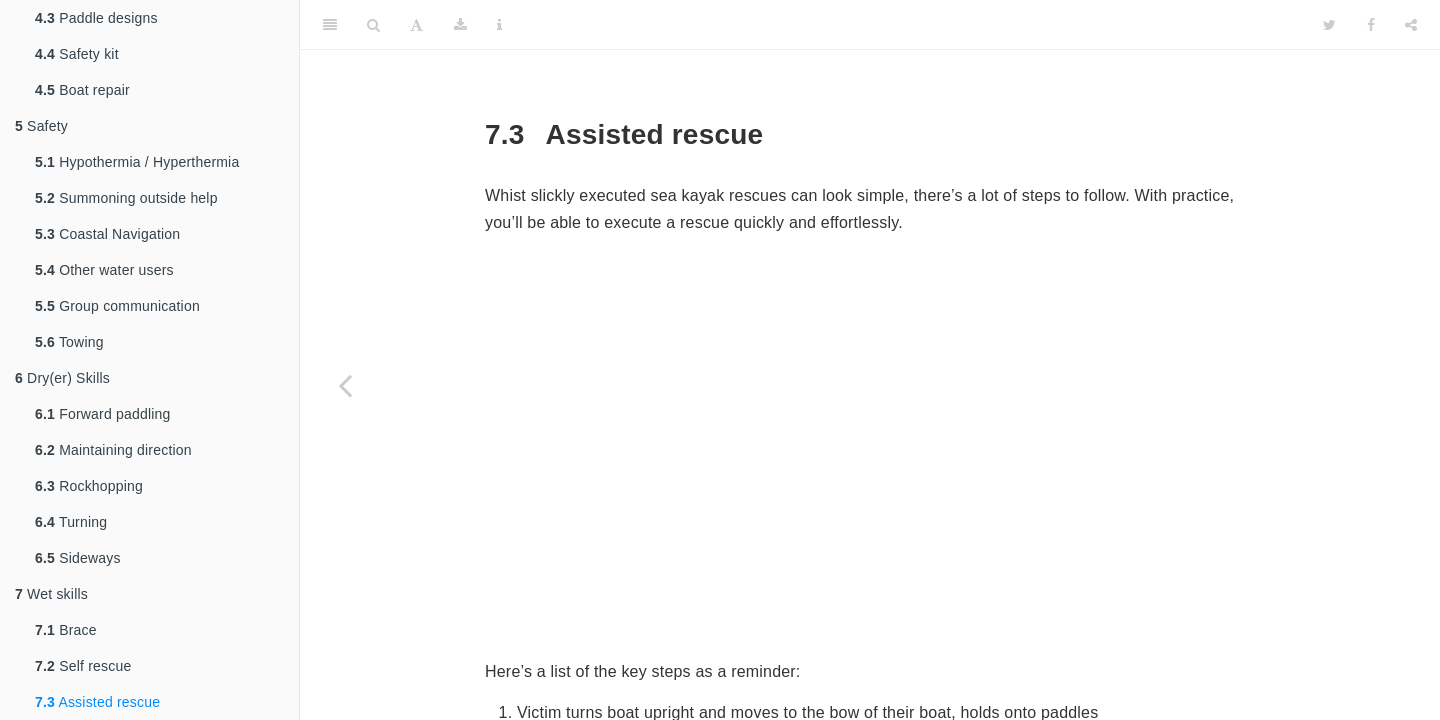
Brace (66, 630)
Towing (69, 342)
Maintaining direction (113, 450)
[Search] (373, 25)
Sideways (78, 558)
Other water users (104, 270)
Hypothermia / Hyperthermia (137, 162)
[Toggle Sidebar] (330, 25)
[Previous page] (345, 385)
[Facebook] (1371, 25)
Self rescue (83, 666)
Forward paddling (103, 414)
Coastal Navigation (107, 234)
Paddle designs (96, 18)
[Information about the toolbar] (499, 25)
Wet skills (51, 594)
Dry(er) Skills (62, 378)
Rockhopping (89, 486)
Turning (71, 522)
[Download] (460, 25)
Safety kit (77, 54)
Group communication (117, 306)
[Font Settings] (416, 25)
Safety (41, 126)
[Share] (1411, 25)
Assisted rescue (97, 702)
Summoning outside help (126, 198)
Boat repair (82, 90)
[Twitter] (1329, 25)
